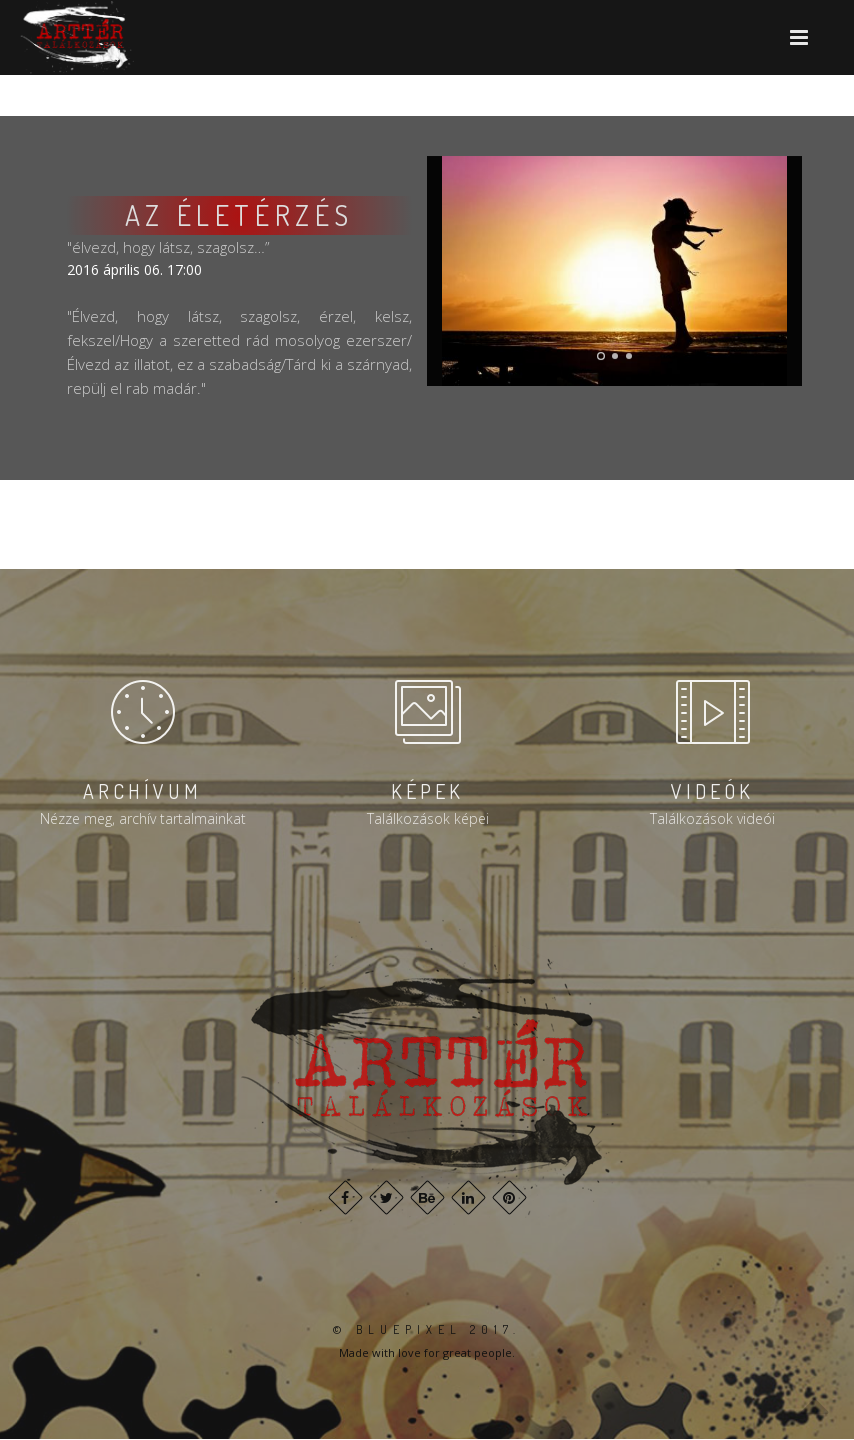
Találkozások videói (712, 818)
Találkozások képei (428, 818)
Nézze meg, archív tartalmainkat (143, 818)
